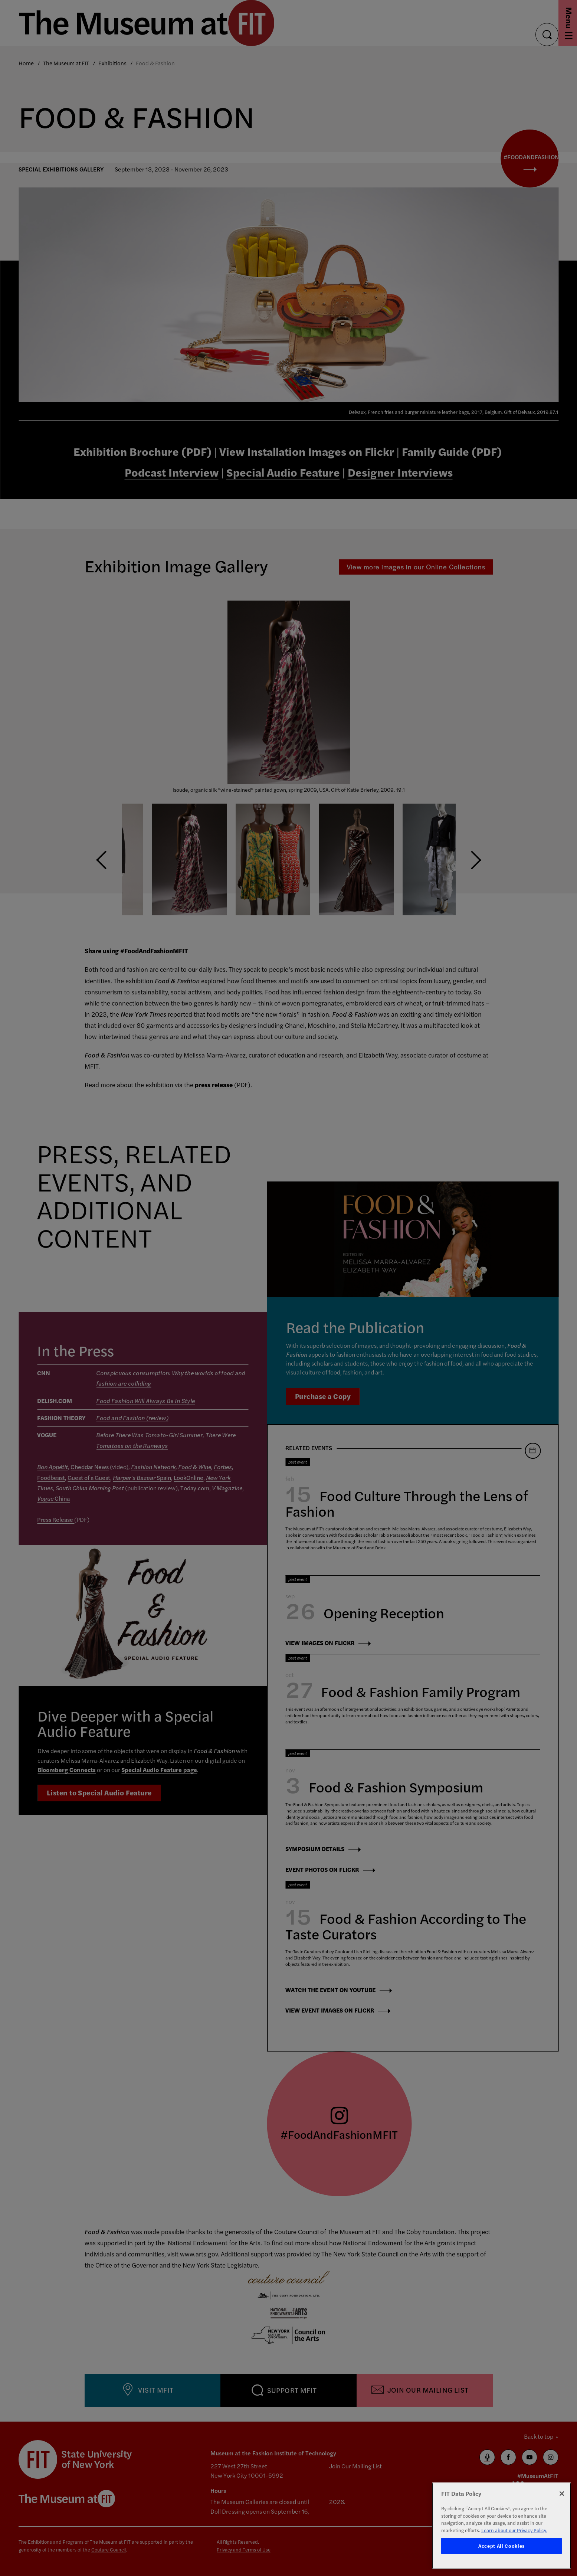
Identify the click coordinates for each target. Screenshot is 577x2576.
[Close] (562, 2493)
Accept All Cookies (501, 2545)
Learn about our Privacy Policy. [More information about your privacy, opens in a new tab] (514, 2530)
